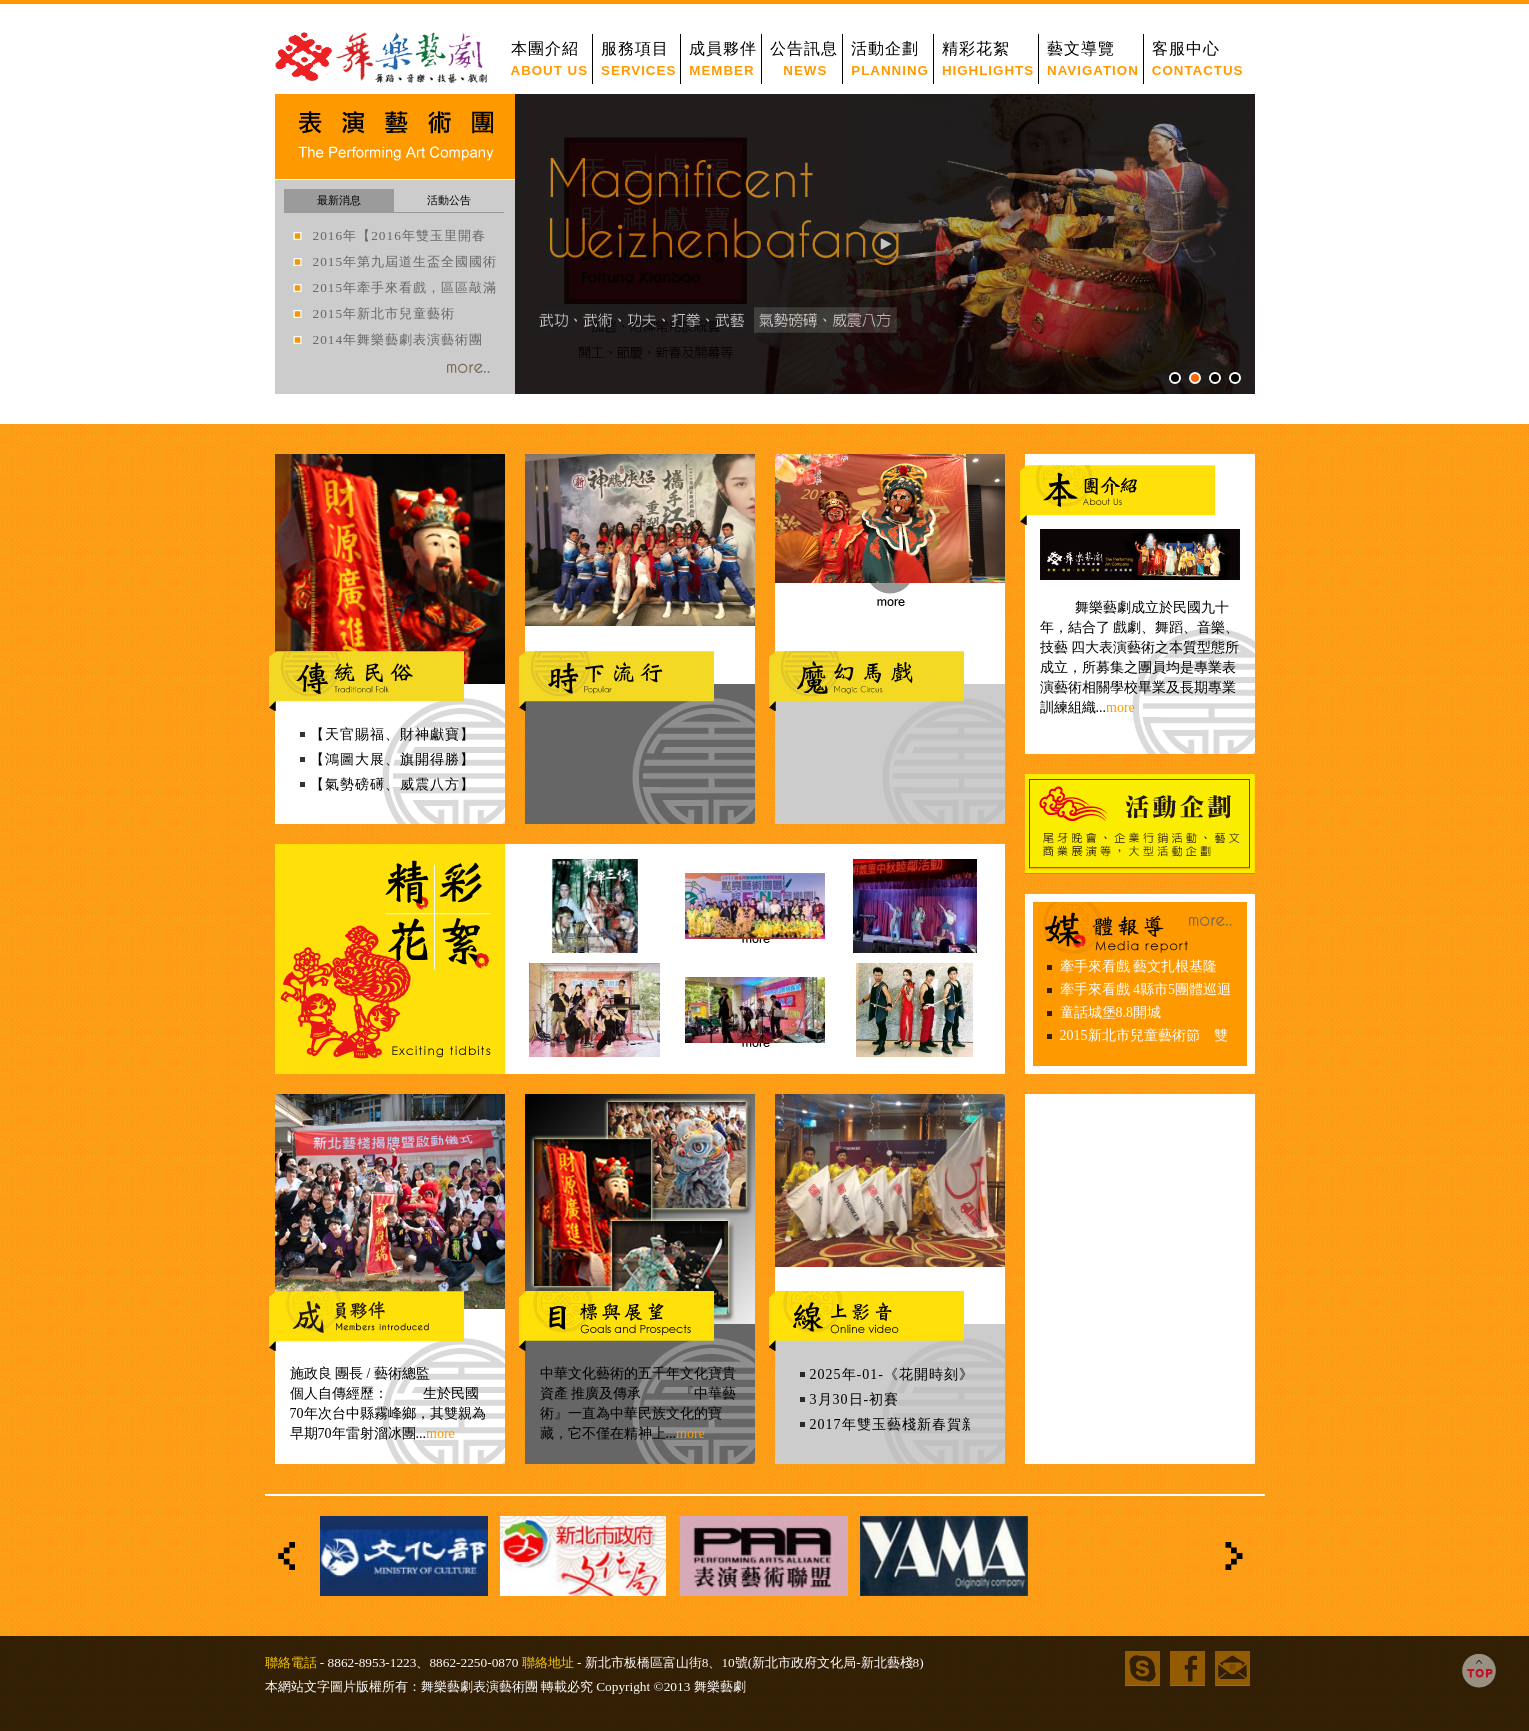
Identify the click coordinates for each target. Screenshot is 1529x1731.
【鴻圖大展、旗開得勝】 (392, 759)
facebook (1187, 1668)
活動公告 (449, 200)
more (440, 1433)
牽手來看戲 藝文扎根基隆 (1139, 966)
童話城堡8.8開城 (1111, 1012)
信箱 (1232, 1668)
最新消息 (339, 200)
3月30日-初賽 (855, 1399)
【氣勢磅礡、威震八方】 (392, 784)
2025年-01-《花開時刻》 (892, 1374)
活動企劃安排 (1140, 824)
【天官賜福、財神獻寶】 (392, 734)
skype (1142, 1668)
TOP (1479, 1671)
